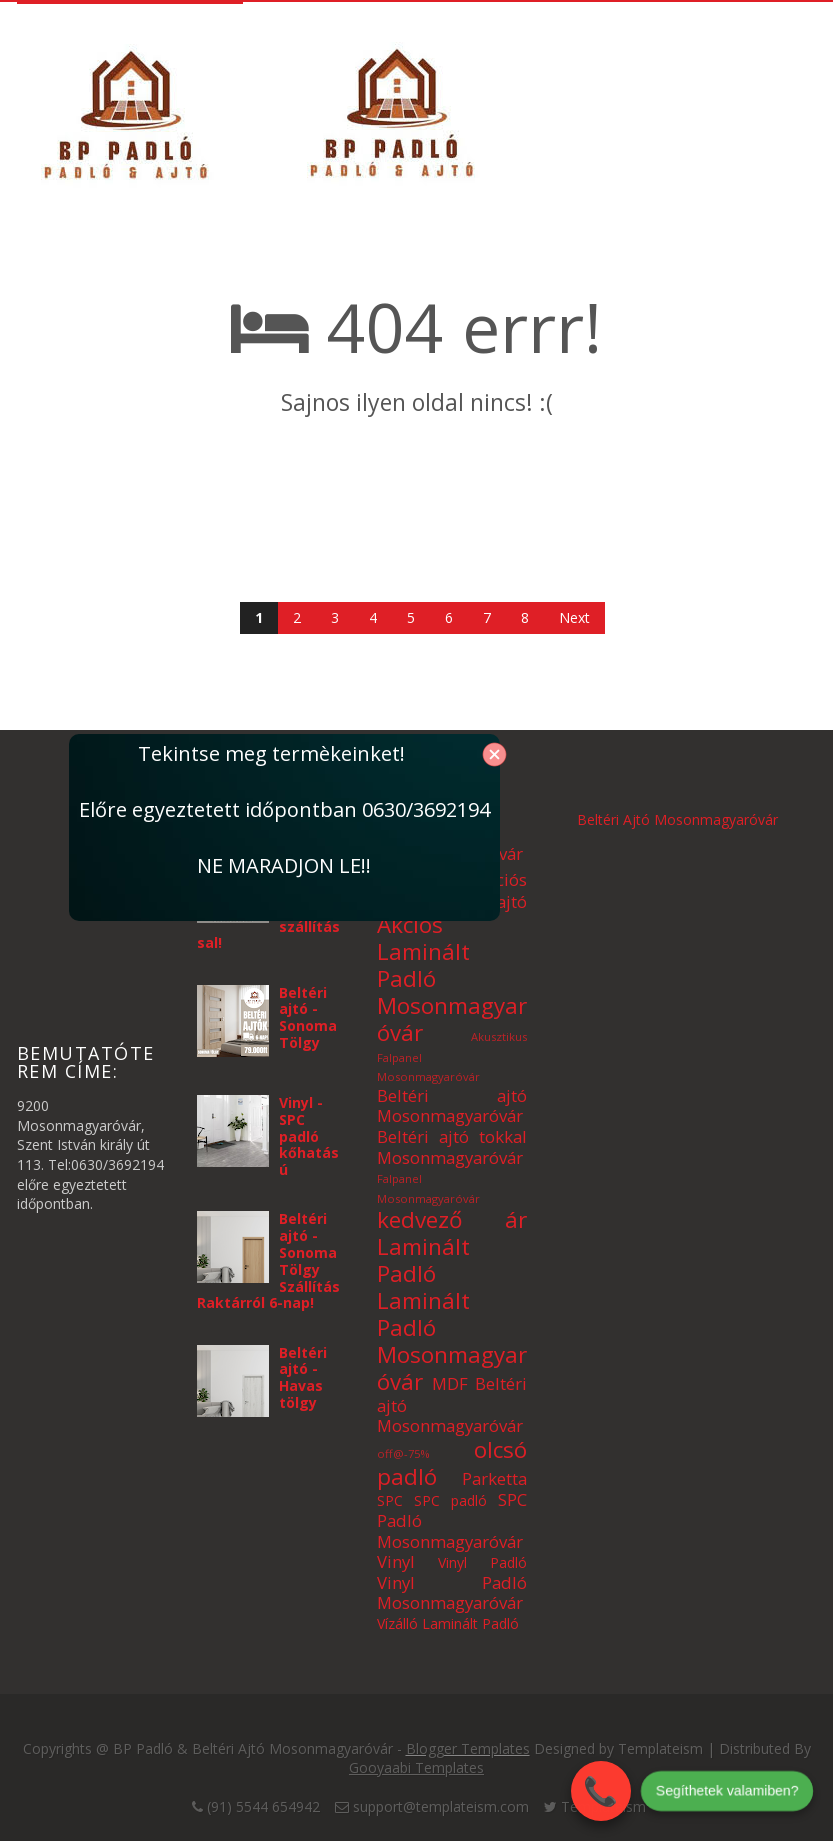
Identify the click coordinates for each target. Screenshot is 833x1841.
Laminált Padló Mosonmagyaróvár (452, 1341)
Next (574, 617)
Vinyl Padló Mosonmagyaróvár (452, 1593)
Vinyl (396, 1561)
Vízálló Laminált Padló (448, 1623)
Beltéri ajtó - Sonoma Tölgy (308, 1017)
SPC (390, 1500)
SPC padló (450, 1500)
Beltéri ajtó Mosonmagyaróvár (452, 1106)
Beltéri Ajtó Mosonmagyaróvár (677, 819)
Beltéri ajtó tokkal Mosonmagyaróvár (452, 1147)
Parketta (494, 1478)
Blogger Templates (468, 1748)
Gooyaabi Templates (416, 1767)
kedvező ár (452, 1219)
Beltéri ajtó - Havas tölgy (303, 1377)
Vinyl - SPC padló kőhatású (309, 1136)
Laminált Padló (423, 1260)
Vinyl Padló (482, 1562)
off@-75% (403, 1453)
